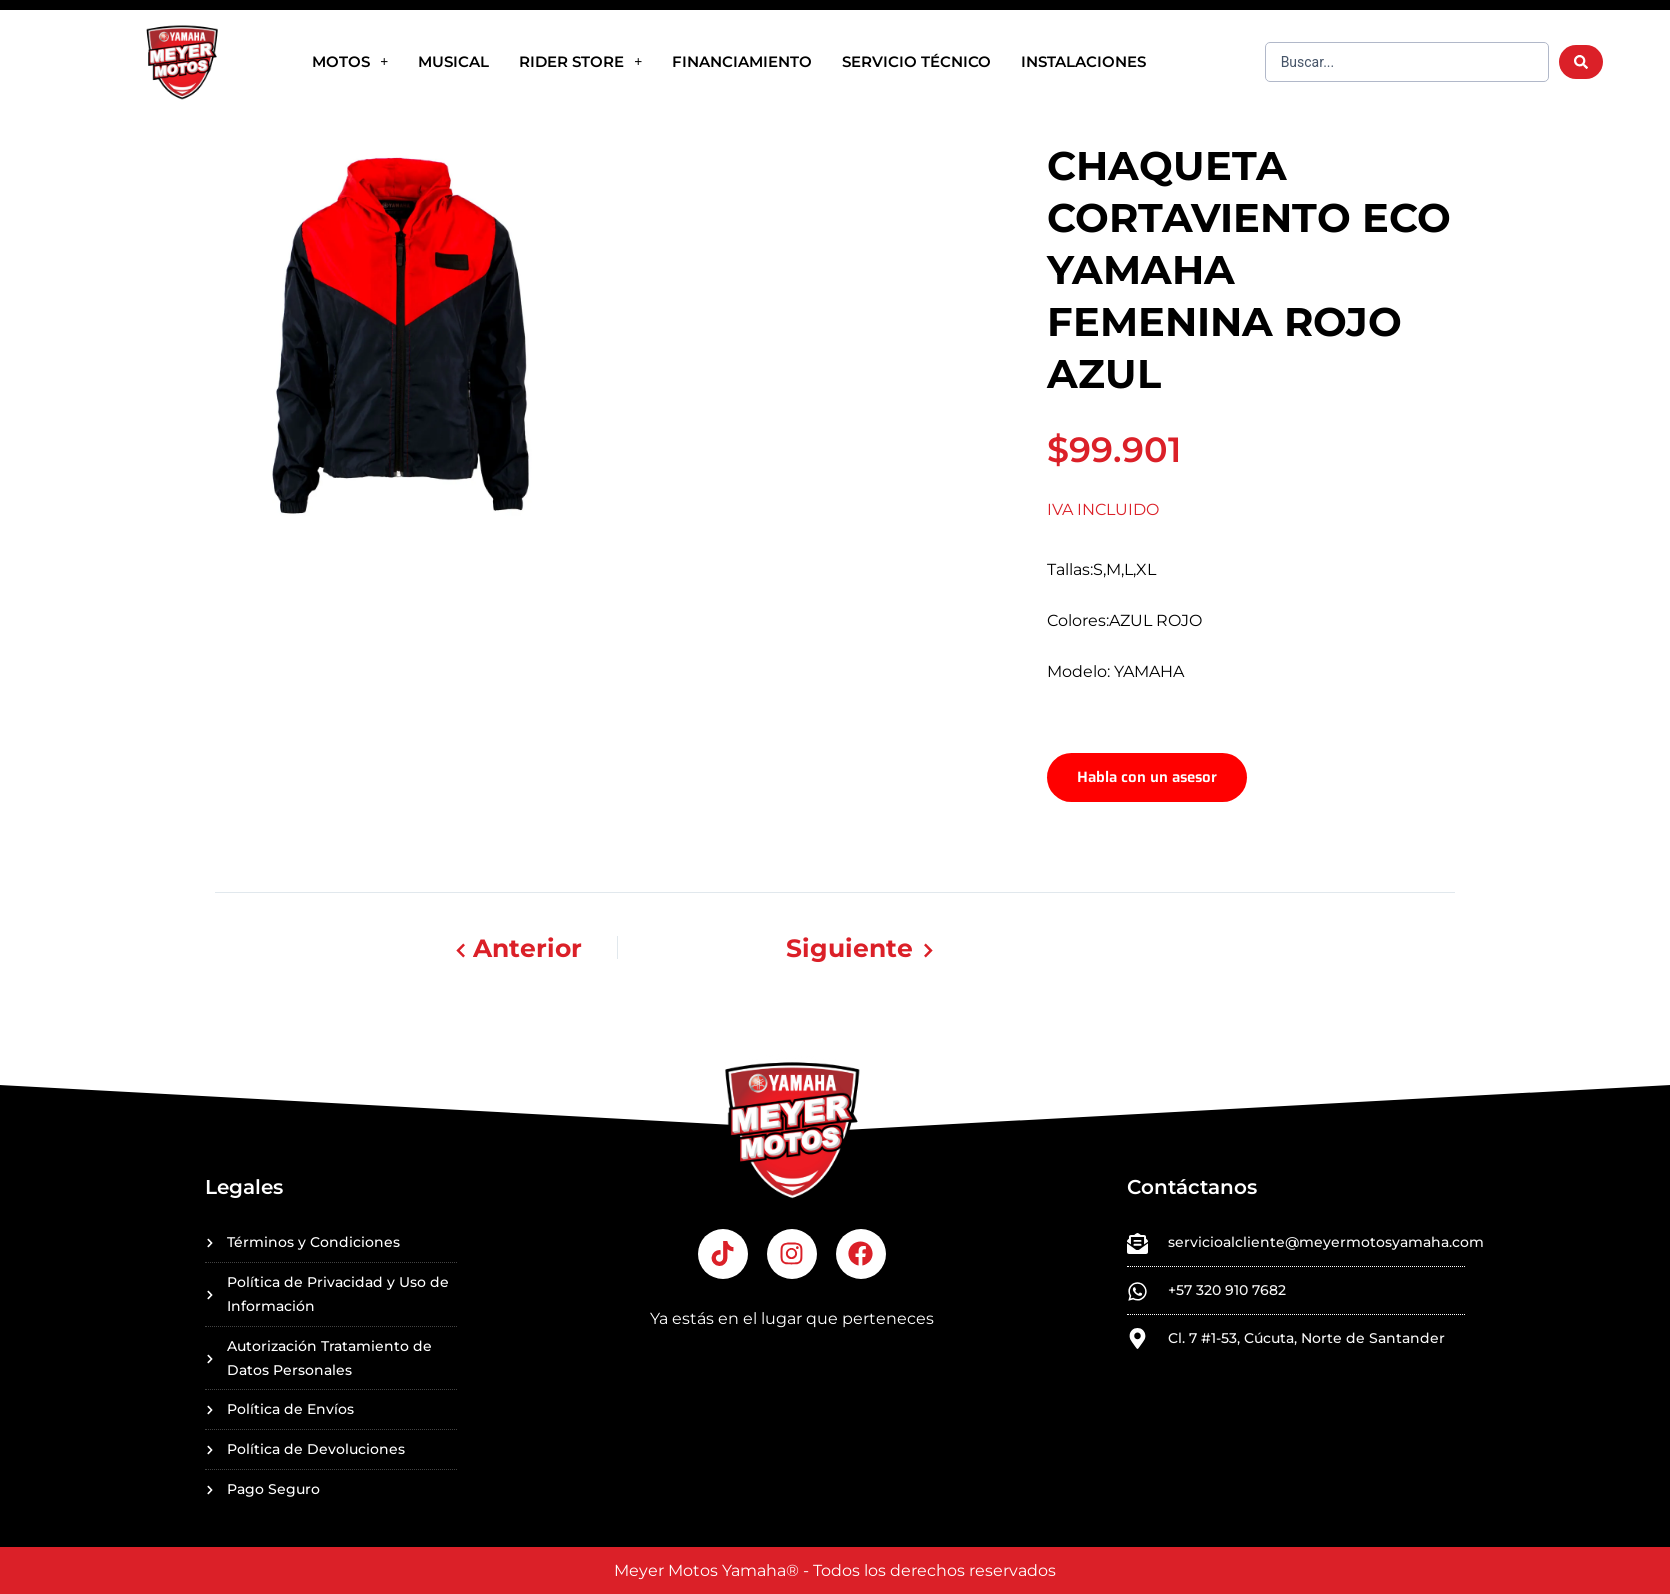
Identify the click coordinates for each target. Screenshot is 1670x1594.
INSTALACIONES (1083, 61)
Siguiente (865, 961)
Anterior (518, 961)
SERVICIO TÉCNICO (916, 61)
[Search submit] (1581, 62)
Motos (350, 61)
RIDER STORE (580, 61)
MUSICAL (453, 61)
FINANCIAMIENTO (742, 61)
